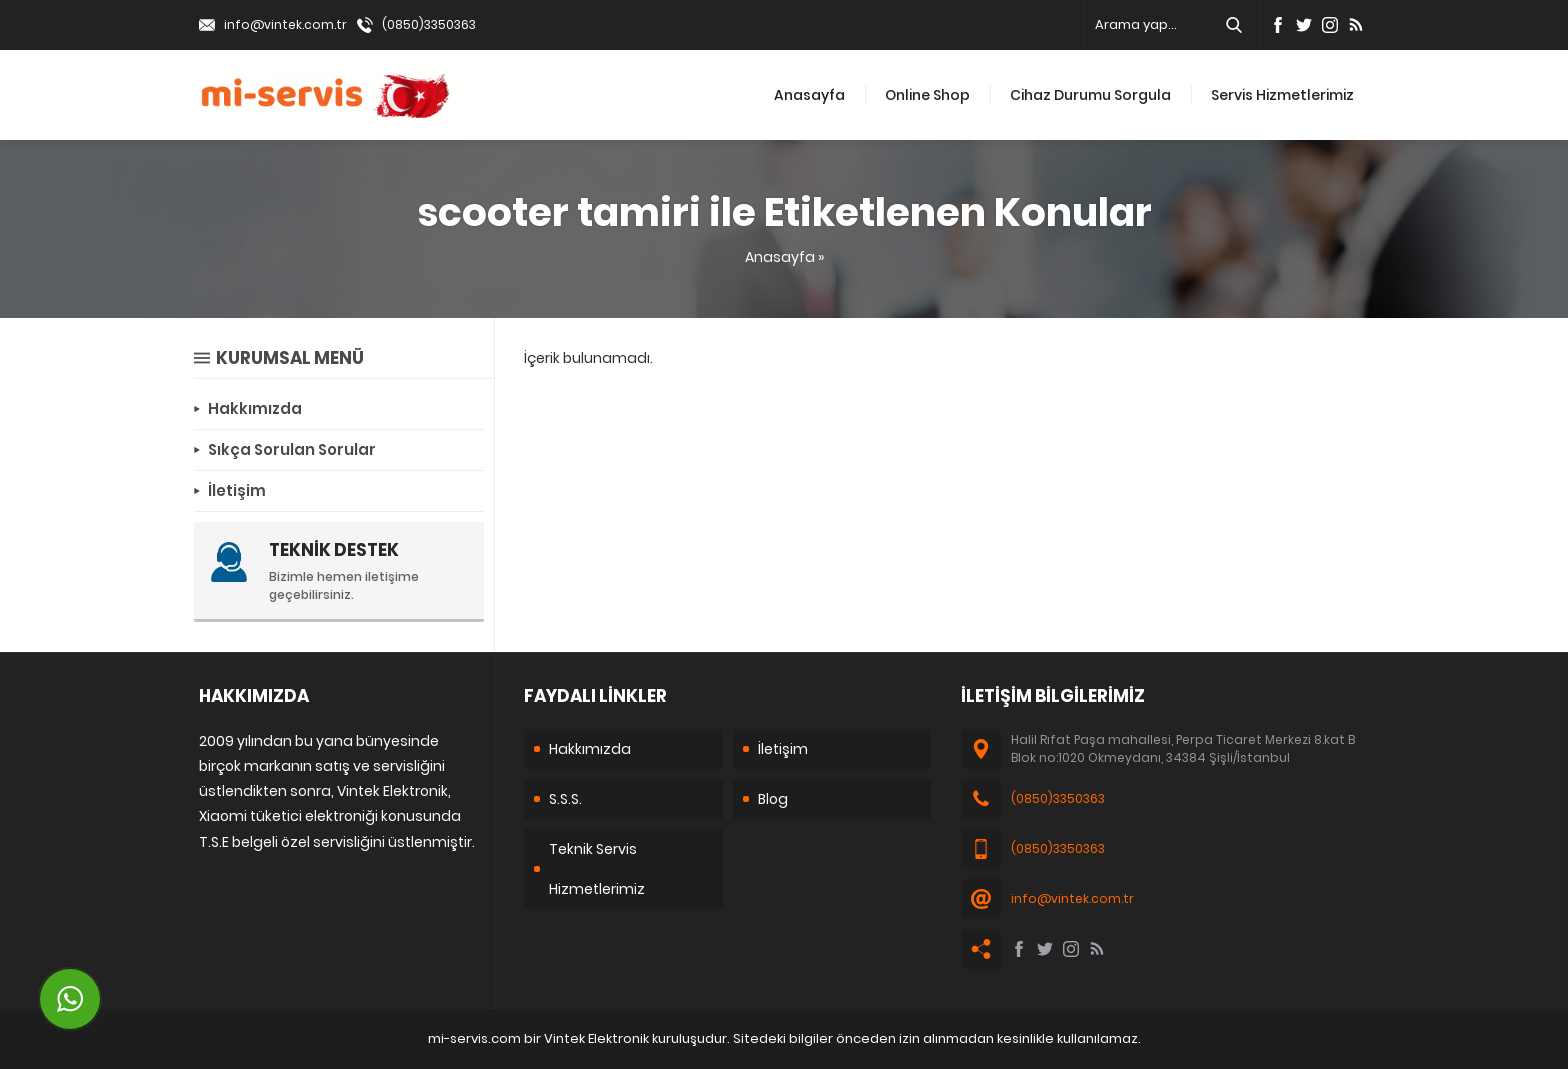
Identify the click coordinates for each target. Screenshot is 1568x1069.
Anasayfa (809, 95)
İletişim (783, 749)
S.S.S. (565, 799)
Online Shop (927, 95)
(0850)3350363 (429, 24)
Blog (773, 799)
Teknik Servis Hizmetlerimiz (597, 869)
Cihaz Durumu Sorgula (1090, 95)
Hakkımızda (590, 749)
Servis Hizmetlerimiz (1282, 95)
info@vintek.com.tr (285, 24)
